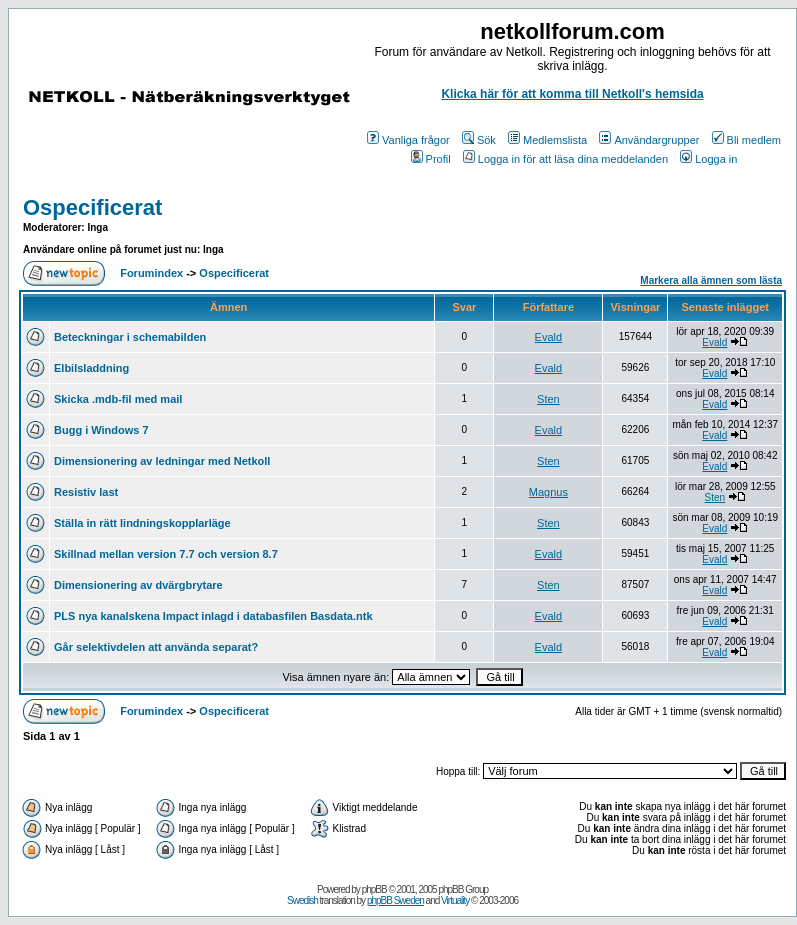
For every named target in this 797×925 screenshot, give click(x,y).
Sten (548, 399)
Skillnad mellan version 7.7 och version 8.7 (166, 554)
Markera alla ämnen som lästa (711, 280)
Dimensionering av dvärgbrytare (138, 585)
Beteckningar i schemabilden (130, 337)
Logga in (708, 159)
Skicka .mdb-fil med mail (118, 399)
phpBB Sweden (395, 900)
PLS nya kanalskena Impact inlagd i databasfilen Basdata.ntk (213, 616)
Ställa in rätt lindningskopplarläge (142, 523)
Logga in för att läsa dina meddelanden (565, 159)
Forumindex (151, 273)
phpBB (374, 889)
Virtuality (455, 900)
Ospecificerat (92, 207)
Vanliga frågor (408, 140)
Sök (479, 140)
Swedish (302, 900)
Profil (431, 159)
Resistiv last (86, 492)
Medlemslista (547, 140)
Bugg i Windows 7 (101, 430)
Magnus (548, 492)
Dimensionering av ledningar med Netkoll (162, 461)
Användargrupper (649, 140)
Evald (549, 337)
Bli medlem (746, 140)
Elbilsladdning (91, 368)
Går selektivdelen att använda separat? (156, 647)
